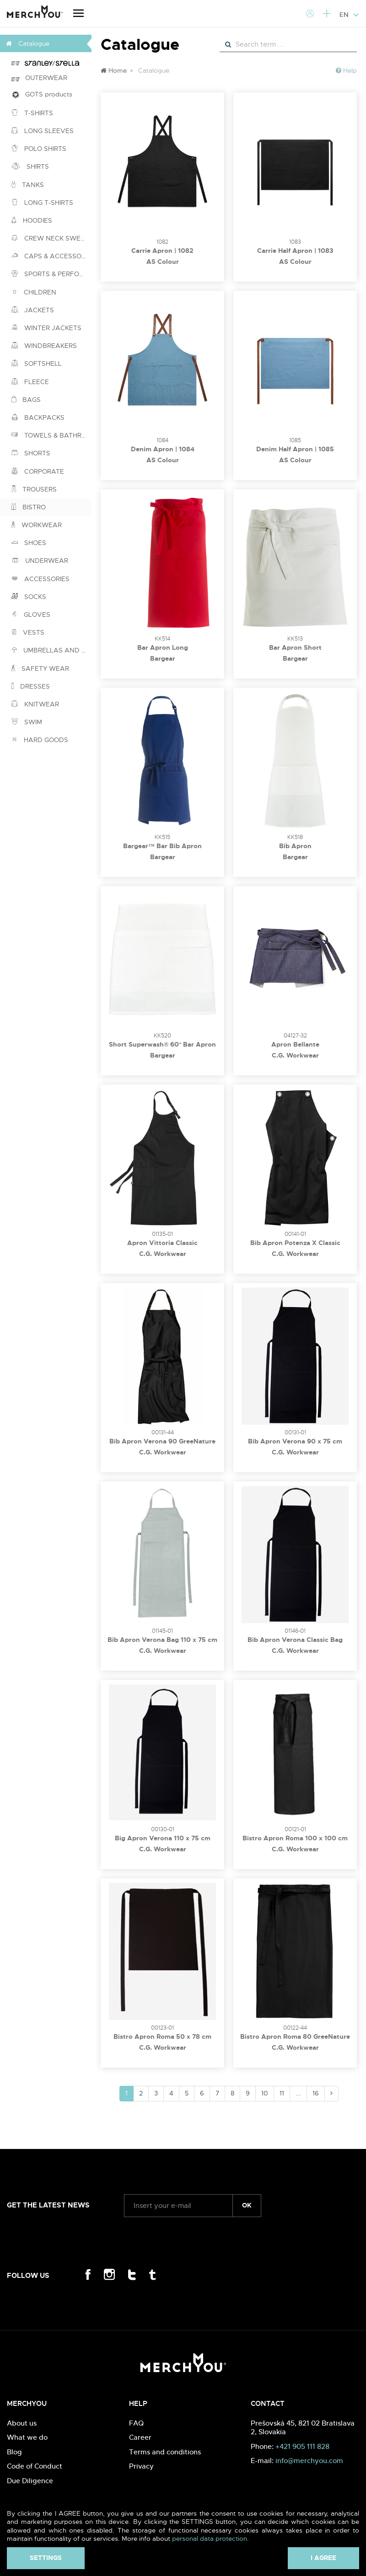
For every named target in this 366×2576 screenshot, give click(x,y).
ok (247, 2205)
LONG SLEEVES (42, 131)
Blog (14, 2452)
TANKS (27, 185)
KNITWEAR (35, 704)
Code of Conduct (34, 2466)
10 (264, 2093)
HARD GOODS (39, 740)
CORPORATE (37, 471)
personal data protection (209, 2538)
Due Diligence (30, 2480)
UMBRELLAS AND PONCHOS (51, 650)
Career (140, 2437)
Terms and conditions (165, 2452)
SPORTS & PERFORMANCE (51, 274)
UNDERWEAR (39, 560)
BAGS (26, 399)
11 (282, 2093)
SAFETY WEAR (40, 668)
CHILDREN (33, 292)
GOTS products (41, 94)
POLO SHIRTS (38, 148)
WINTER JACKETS (46, 328)
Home (114, 70)
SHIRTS (30, 166)
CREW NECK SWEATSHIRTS (51, 238)
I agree (323, 2558)
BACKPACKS (38, 417)
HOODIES (31, 220)
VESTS (27, 632)
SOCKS (28, 597)
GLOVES (30, 614)
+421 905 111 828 (302, 2446)
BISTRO (28, 507)
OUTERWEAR (39, 78)
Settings (46, 2558)
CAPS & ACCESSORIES (51, 256)
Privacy (141, 2466)
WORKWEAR (36, 525)
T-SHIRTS (32, 113)
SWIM (26, 722)
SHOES (28, 543)
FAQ (136, 2423)
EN (349, 15)
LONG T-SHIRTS (42, 202)
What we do (27, 2437)
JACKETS (32, 310)
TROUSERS (34, 489)
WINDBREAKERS (44, 346)
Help (346, 70)
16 (315, 2093)
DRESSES (30, 686)
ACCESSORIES (40, 579)
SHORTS (30, 453)
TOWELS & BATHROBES (51, 435)
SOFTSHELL (36, 363)
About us (22, 2423)
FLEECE (30, 382)
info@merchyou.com (309, 2460)
